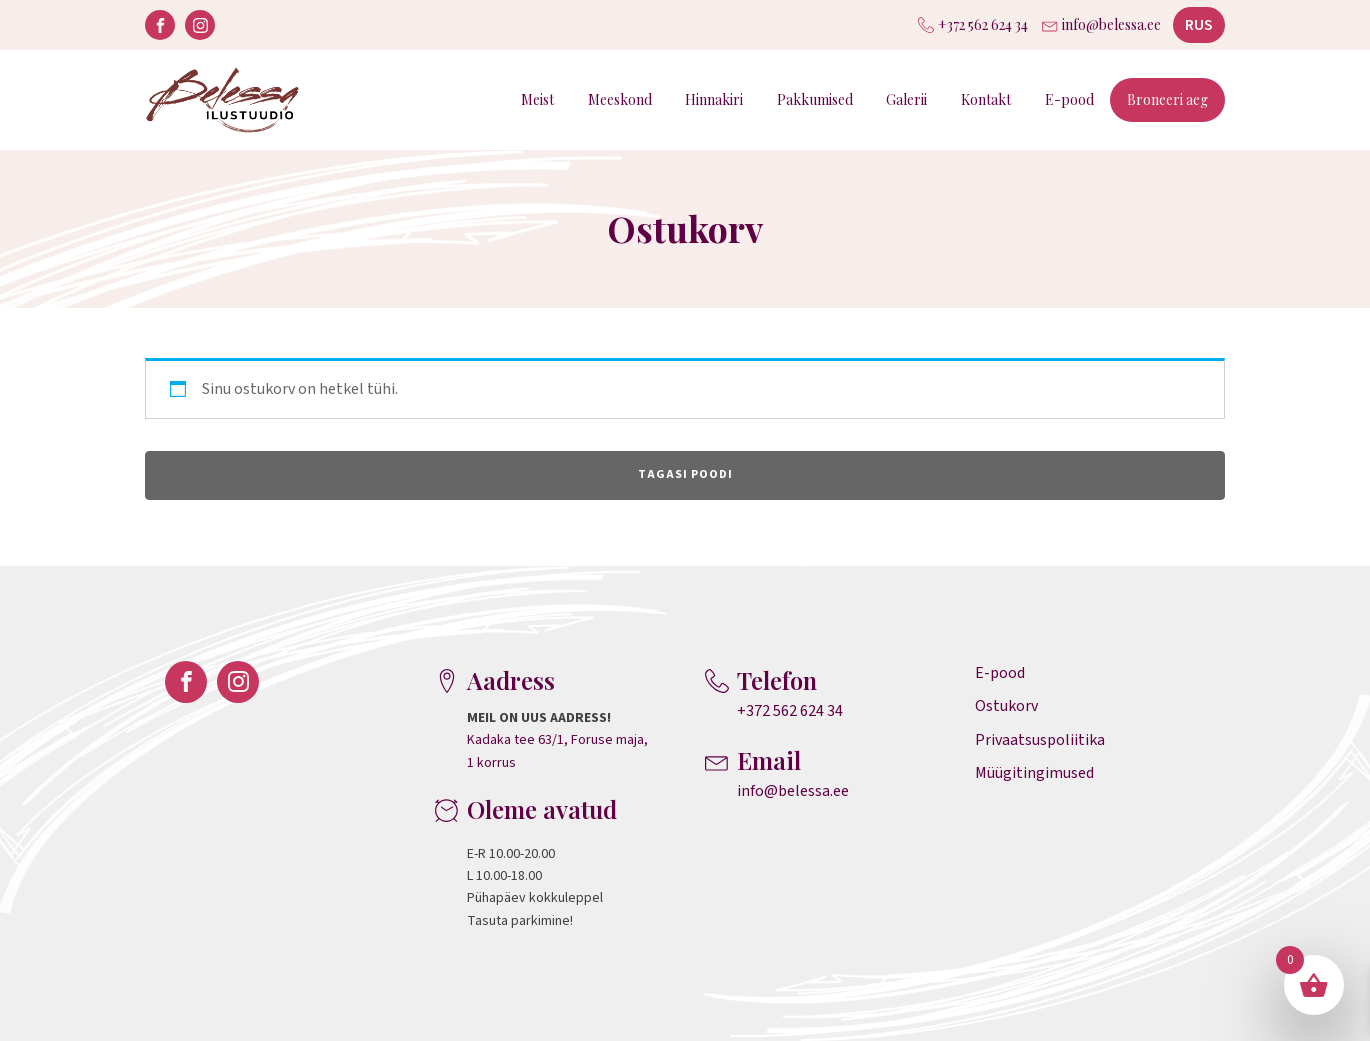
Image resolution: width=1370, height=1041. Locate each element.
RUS (1199, 25)
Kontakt (986, 99)
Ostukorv (1006, 706)
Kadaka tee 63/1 (515, 740)
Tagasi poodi (685, 474)
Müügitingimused (1034, 773)
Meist (537, 99)
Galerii (906, 99)
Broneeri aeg (1167, 99)
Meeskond (620, 99)
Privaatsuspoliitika (1040, 740)
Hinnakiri (714, 99)
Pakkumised (815, 99)
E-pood (1069, 99)
